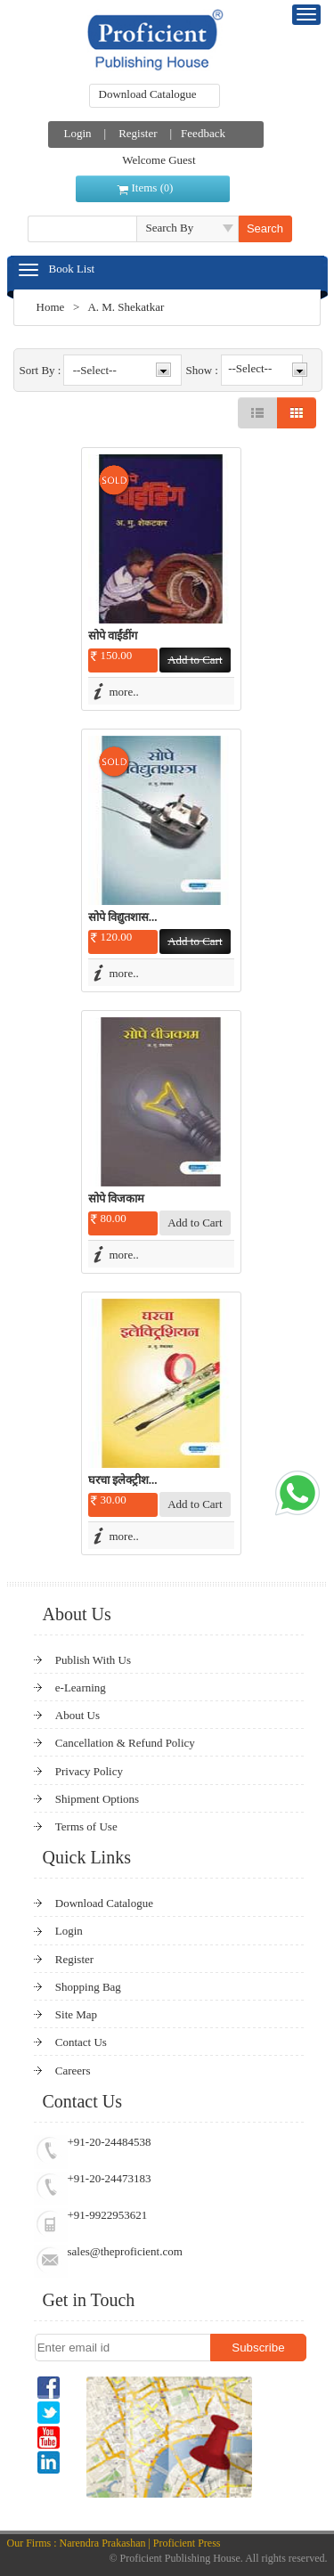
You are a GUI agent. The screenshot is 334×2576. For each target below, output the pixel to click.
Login (78, 133)
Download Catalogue (148, 94)
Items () (153, 187)
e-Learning (80, 1687)
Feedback (203, 133)
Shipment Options (97, 1799)
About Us (77, 1715)
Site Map (76, 2014)
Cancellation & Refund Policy (125, 1742)
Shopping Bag (88, 1986)
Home (51, 307)
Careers (73, 2070)
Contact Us (81, 2042)
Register (137, 133)
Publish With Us (93, 1660)
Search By (170, 227)
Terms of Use (86, 1826)
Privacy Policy (89, 1771)
